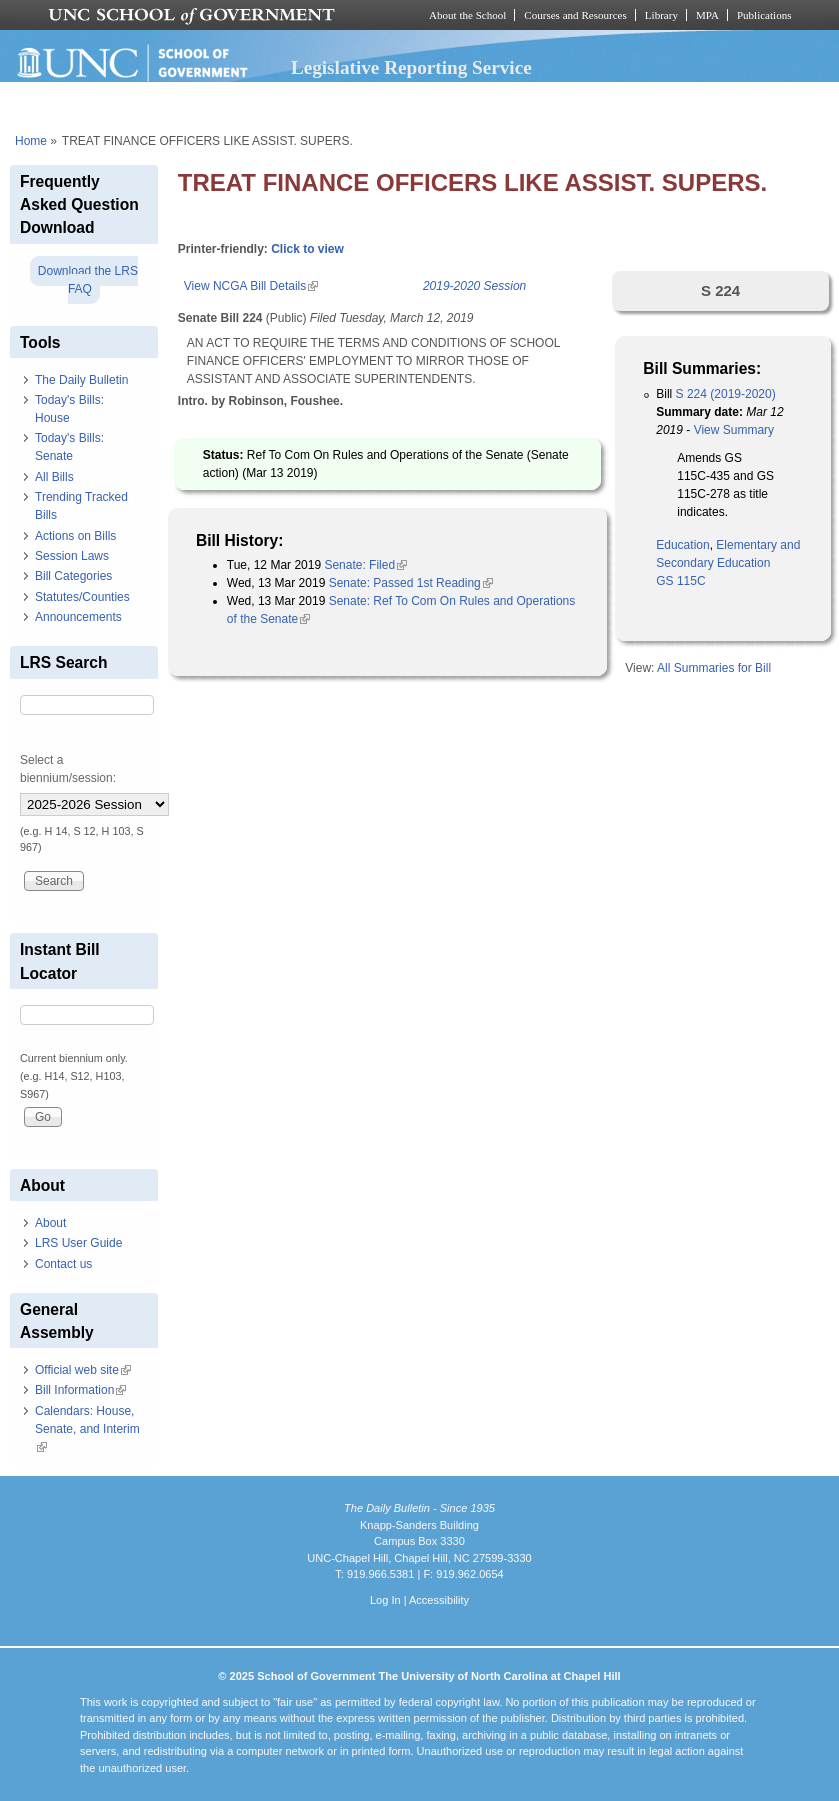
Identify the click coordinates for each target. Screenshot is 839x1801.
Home (31, 141)
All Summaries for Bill (714, 668)
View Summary (734, 430)
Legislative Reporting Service (411, 67)
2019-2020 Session (474, 286)
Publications (764, 15)
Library (661, 15)
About (50, 1223)
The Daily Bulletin (81, 380)
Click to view (307, 249)
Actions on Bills (75, 536)
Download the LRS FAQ (88, 280)
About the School (467, 15)
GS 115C (680, 581)
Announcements (78, 617)
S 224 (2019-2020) (726, 394)
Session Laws (72, 556)
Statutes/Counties (82, 597)
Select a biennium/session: (68, 769)
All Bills (54, 477)
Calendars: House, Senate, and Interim (87, 1429)
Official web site (83, 1370)
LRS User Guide (78, 1243)
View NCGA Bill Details (251, 286)
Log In (385, 1600)
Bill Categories (73, 576)
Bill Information (80, 1390)
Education (682, 545)
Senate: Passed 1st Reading (411, 583)
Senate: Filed (365, 565)
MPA (707, 15)
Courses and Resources (575, 15)
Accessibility (439, 1600)
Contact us (63, 1264)
